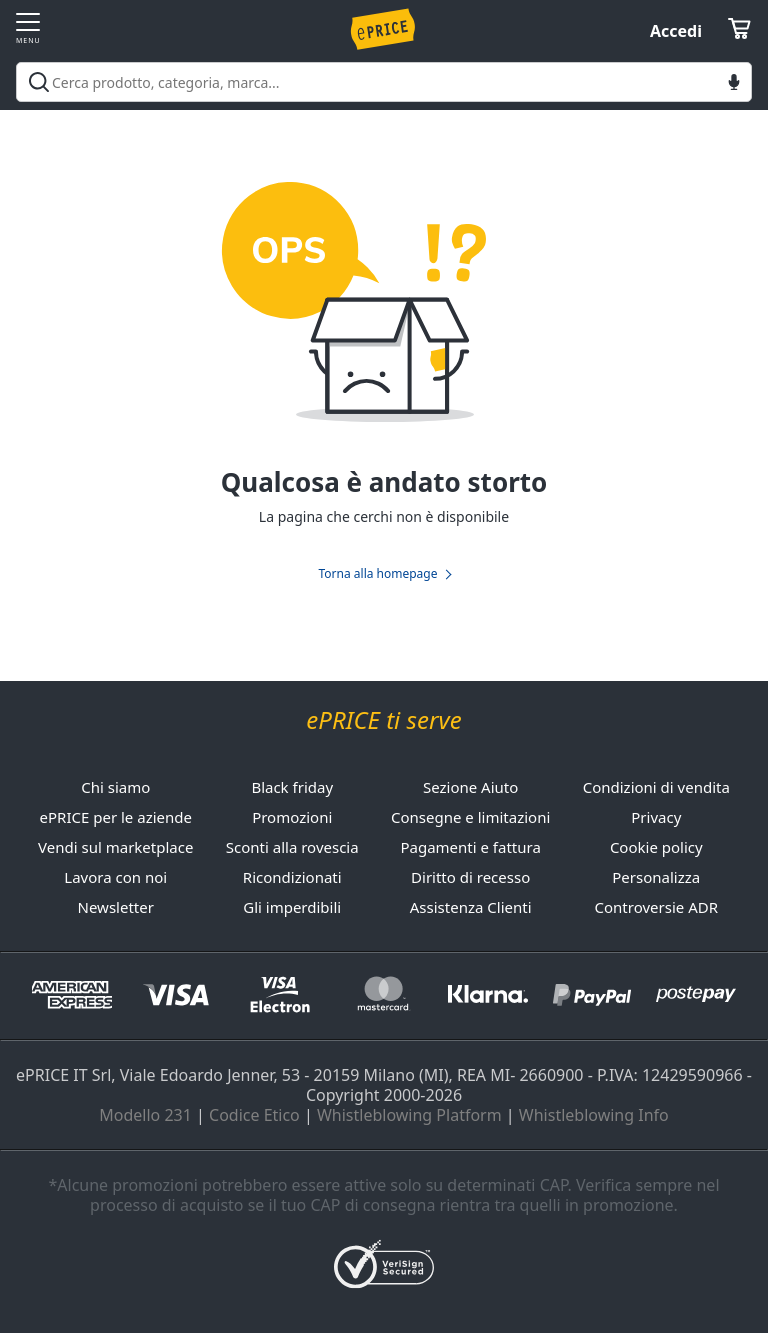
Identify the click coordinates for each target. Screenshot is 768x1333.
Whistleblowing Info (594, 1115)
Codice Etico (254, 1115)
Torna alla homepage (377, 574)
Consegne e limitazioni (470, 817)
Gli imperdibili (292, 907)
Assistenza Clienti (471, 907)
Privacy (656, 817)
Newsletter (116, 907)
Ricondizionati (292, 877)
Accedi (676, 31)
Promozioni (292, 817)
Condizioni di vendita (656, 787)
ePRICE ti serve (383, 720)
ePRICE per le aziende (116, 817)
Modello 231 (145, 1115)
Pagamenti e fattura (470, 847)
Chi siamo (115, 787)
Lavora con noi (115, 877)
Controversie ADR (656, 907)
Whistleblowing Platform (409, 1115)
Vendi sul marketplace (115, 847)
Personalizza (656, 877)
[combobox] (384, 82)
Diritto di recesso (470, 877)
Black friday (292, 787)
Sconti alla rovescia (292, 847)
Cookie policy (656, 847)
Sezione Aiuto (470, 787)
